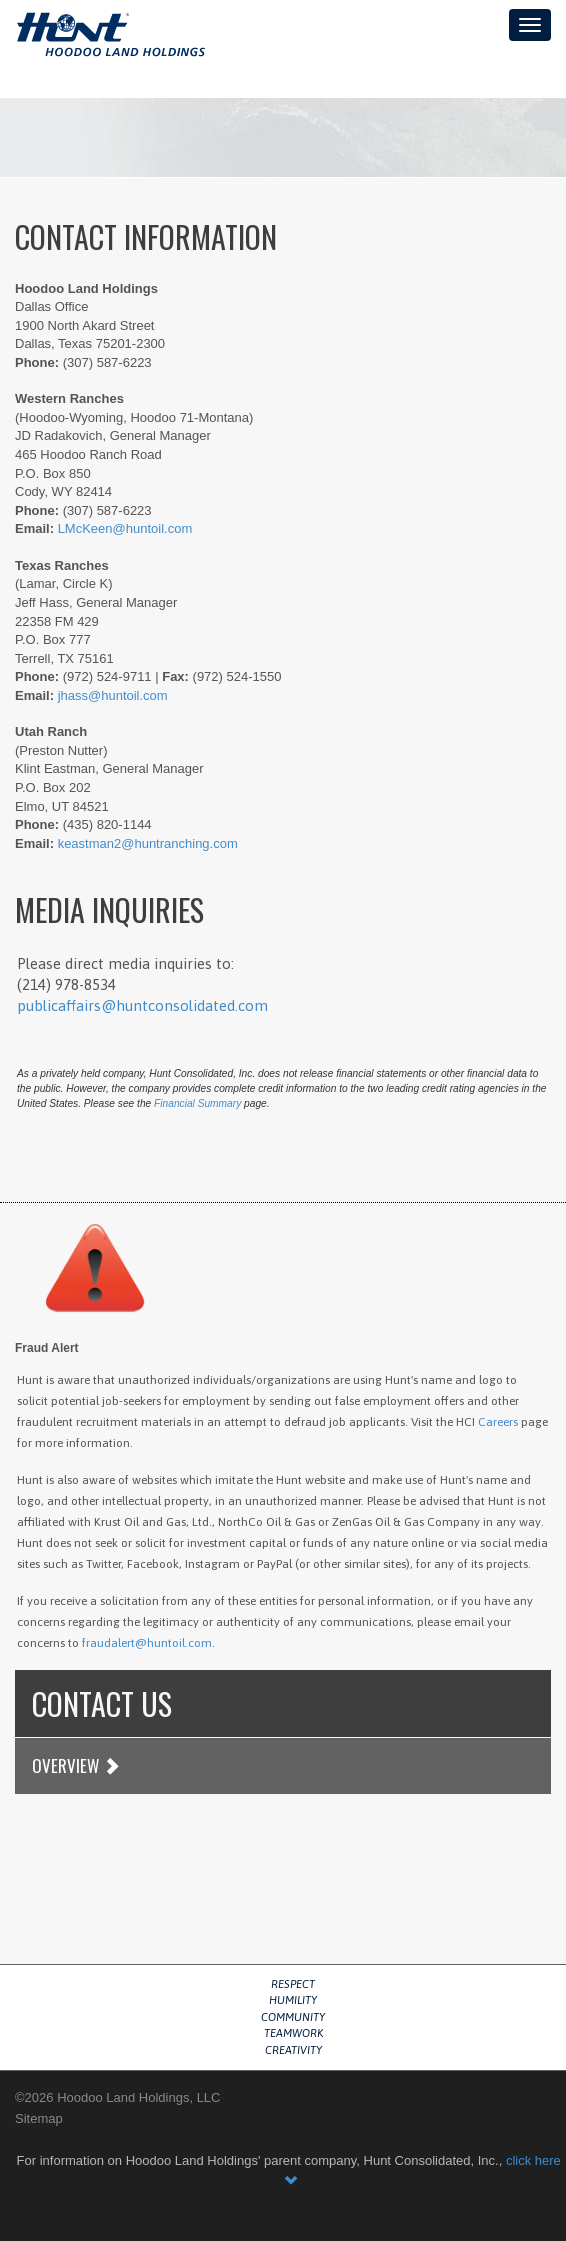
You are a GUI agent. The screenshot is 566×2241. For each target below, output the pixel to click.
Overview (76, 1765)
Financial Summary (197, 1103)
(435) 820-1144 (107, 824)
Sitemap (39, 2118)
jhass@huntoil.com (113, 695)
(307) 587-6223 (107, 362)
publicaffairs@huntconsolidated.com (142, 1005)
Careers (498, 1422)
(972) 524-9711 (107, 676)
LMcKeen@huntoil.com (125, 528)
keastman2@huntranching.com (148, 843)
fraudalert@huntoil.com (147, 1643)
